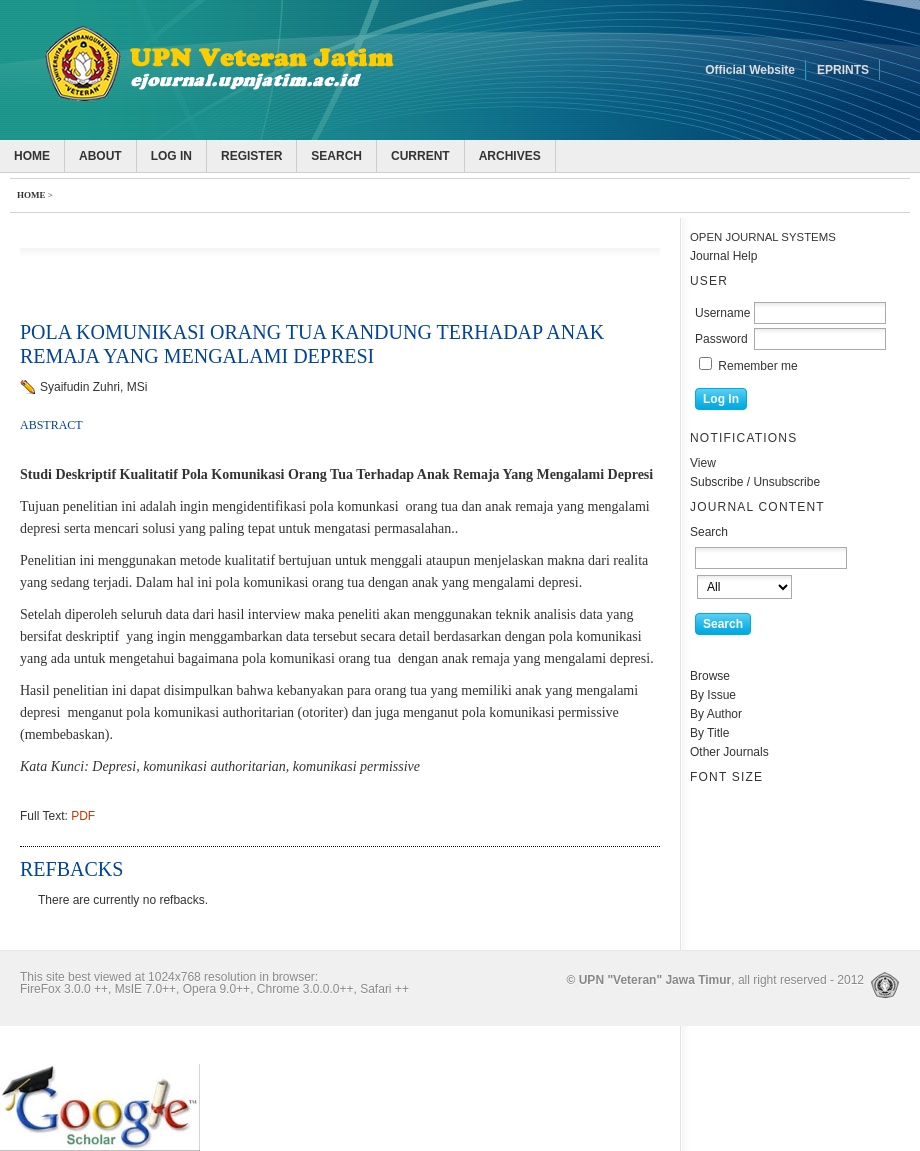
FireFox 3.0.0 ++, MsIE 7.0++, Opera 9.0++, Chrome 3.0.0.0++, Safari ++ (214, 989)
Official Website (750, 70)
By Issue (713, 695)
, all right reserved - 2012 (715, 980)
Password (721, 339)
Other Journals (729, 752)
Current (420, 156)
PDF (83, 816)
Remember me (757, 366)
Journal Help (723, 256)
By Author (716, 714)
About (100, 156)
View (703, 463)
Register (251, 156)
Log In (171, 156)
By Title (709, 733)
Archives (510, 156)
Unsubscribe (786, 482)
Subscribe (716, 482)
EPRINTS (843, 70)
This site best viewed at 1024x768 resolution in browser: (169, 977)
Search (336, 156)
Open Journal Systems (763, 237)
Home (32, 156)
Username (722, 313)
